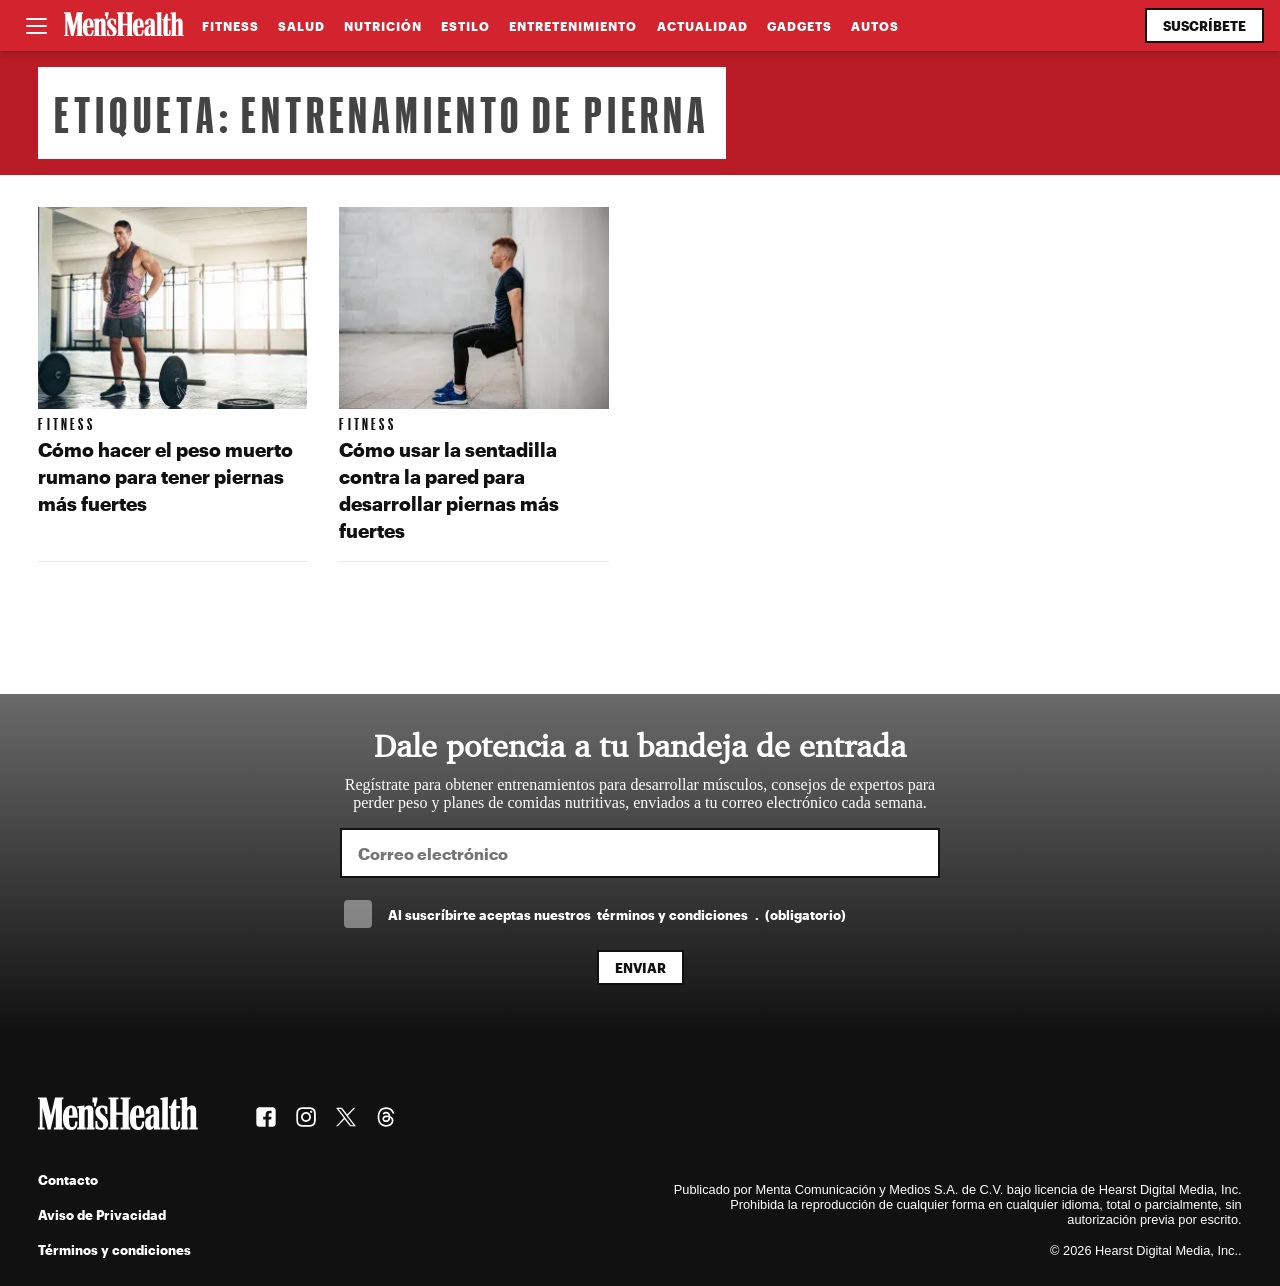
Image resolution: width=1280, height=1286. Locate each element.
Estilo (465, 26)
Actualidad (702, 26)
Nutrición (383, 26)
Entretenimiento (573, 26)
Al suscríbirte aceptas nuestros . (617, 914)
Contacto (68, 1179)
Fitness (230, 26)
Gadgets (799, 26)
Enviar (640, 967)
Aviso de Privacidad (102, 1214)
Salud (301, 26)
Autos (875, 26)
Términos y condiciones (114, 1249)
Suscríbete (1204, 25)
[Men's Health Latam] (124, 26)
